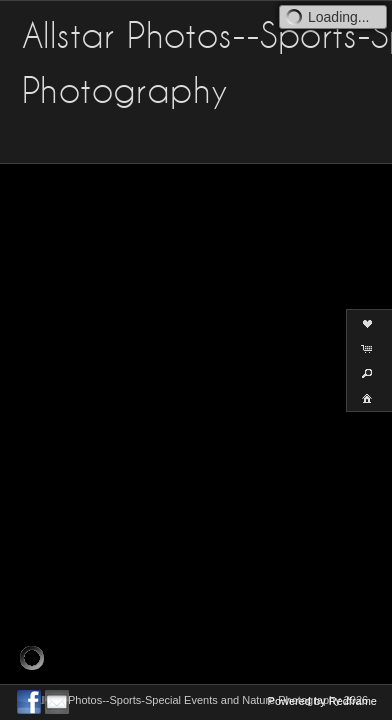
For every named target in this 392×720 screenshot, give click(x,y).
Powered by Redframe (322, 701)
